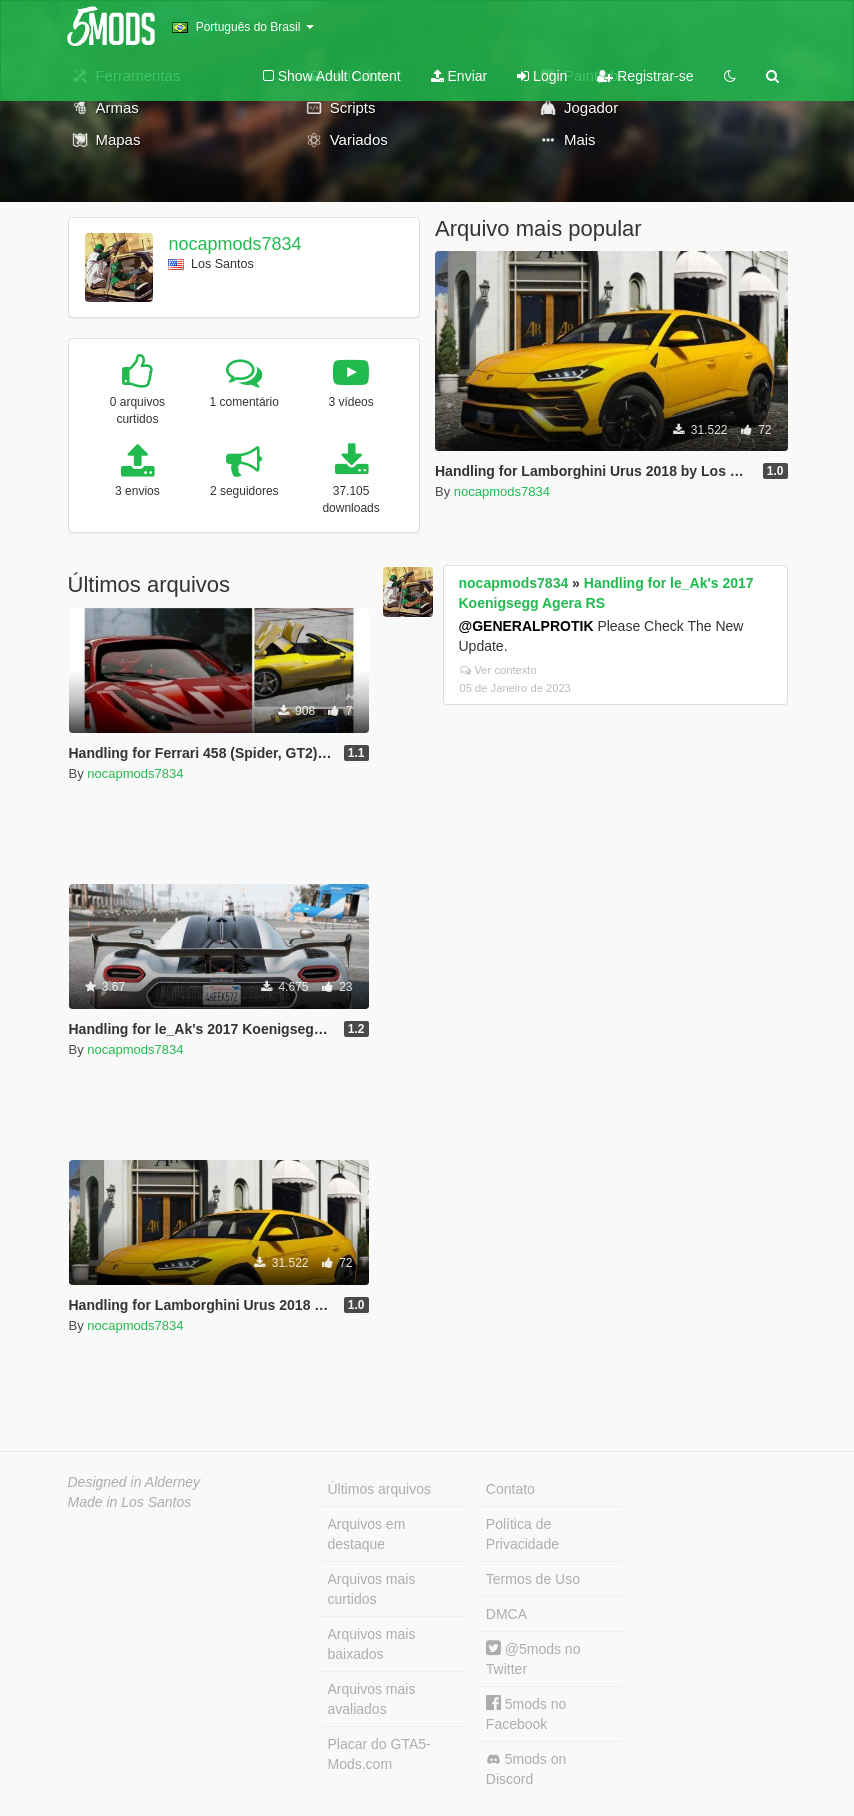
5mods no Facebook (526, 1713)
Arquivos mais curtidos (372, 1589)
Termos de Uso (533, 1579)
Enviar (459, 76)
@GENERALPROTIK (526, 626)
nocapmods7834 (234, 244)
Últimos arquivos (379, 1489)
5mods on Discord (526, 1769)
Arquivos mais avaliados (372, 1699)
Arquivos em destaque (367, 1534)
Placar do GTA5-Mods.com (379, 1754)
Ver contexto (498, 670)
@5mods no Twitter (533, 1658)
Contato (510, 1489)
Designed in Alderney (134, 1482)
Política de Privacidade (522, 1534)
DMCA (506, 1614)
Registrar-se (645, 76)
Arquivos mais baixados (372, 1644)
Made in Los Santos (130, 1502)
